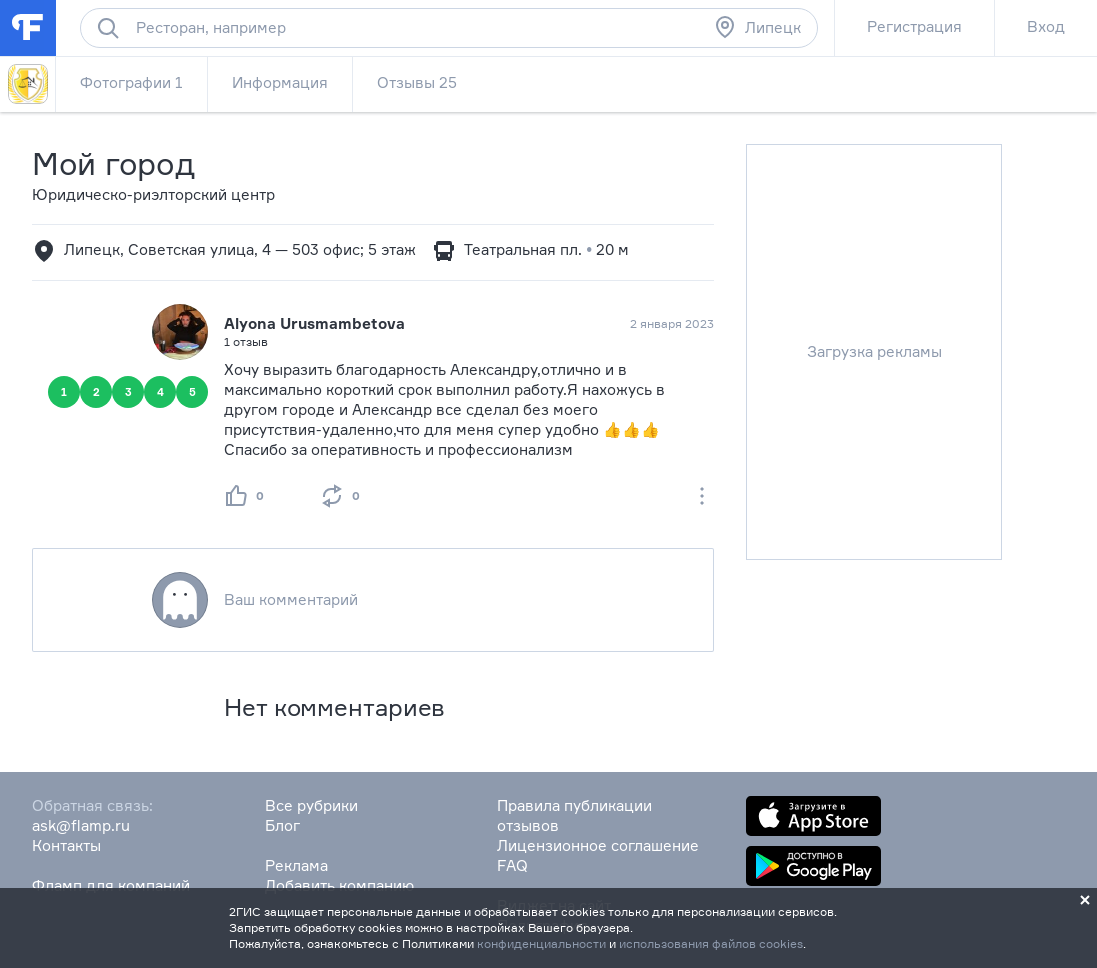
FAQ (512, 865)
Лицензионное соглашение (598, 845)
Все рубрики (311, 805)
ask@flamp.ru (81, 825)
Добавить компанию (339, 885)
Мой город (113, 163)
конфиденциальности (541, 943)
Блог (282, 825)
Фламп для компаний (111, 885)
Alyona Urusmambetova (314, 323)
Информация (280, 82)
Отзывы (417, 82)
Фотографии (131, 82)
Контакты (66, 845)
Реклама (296, 865)
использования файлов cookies (711, 943)
